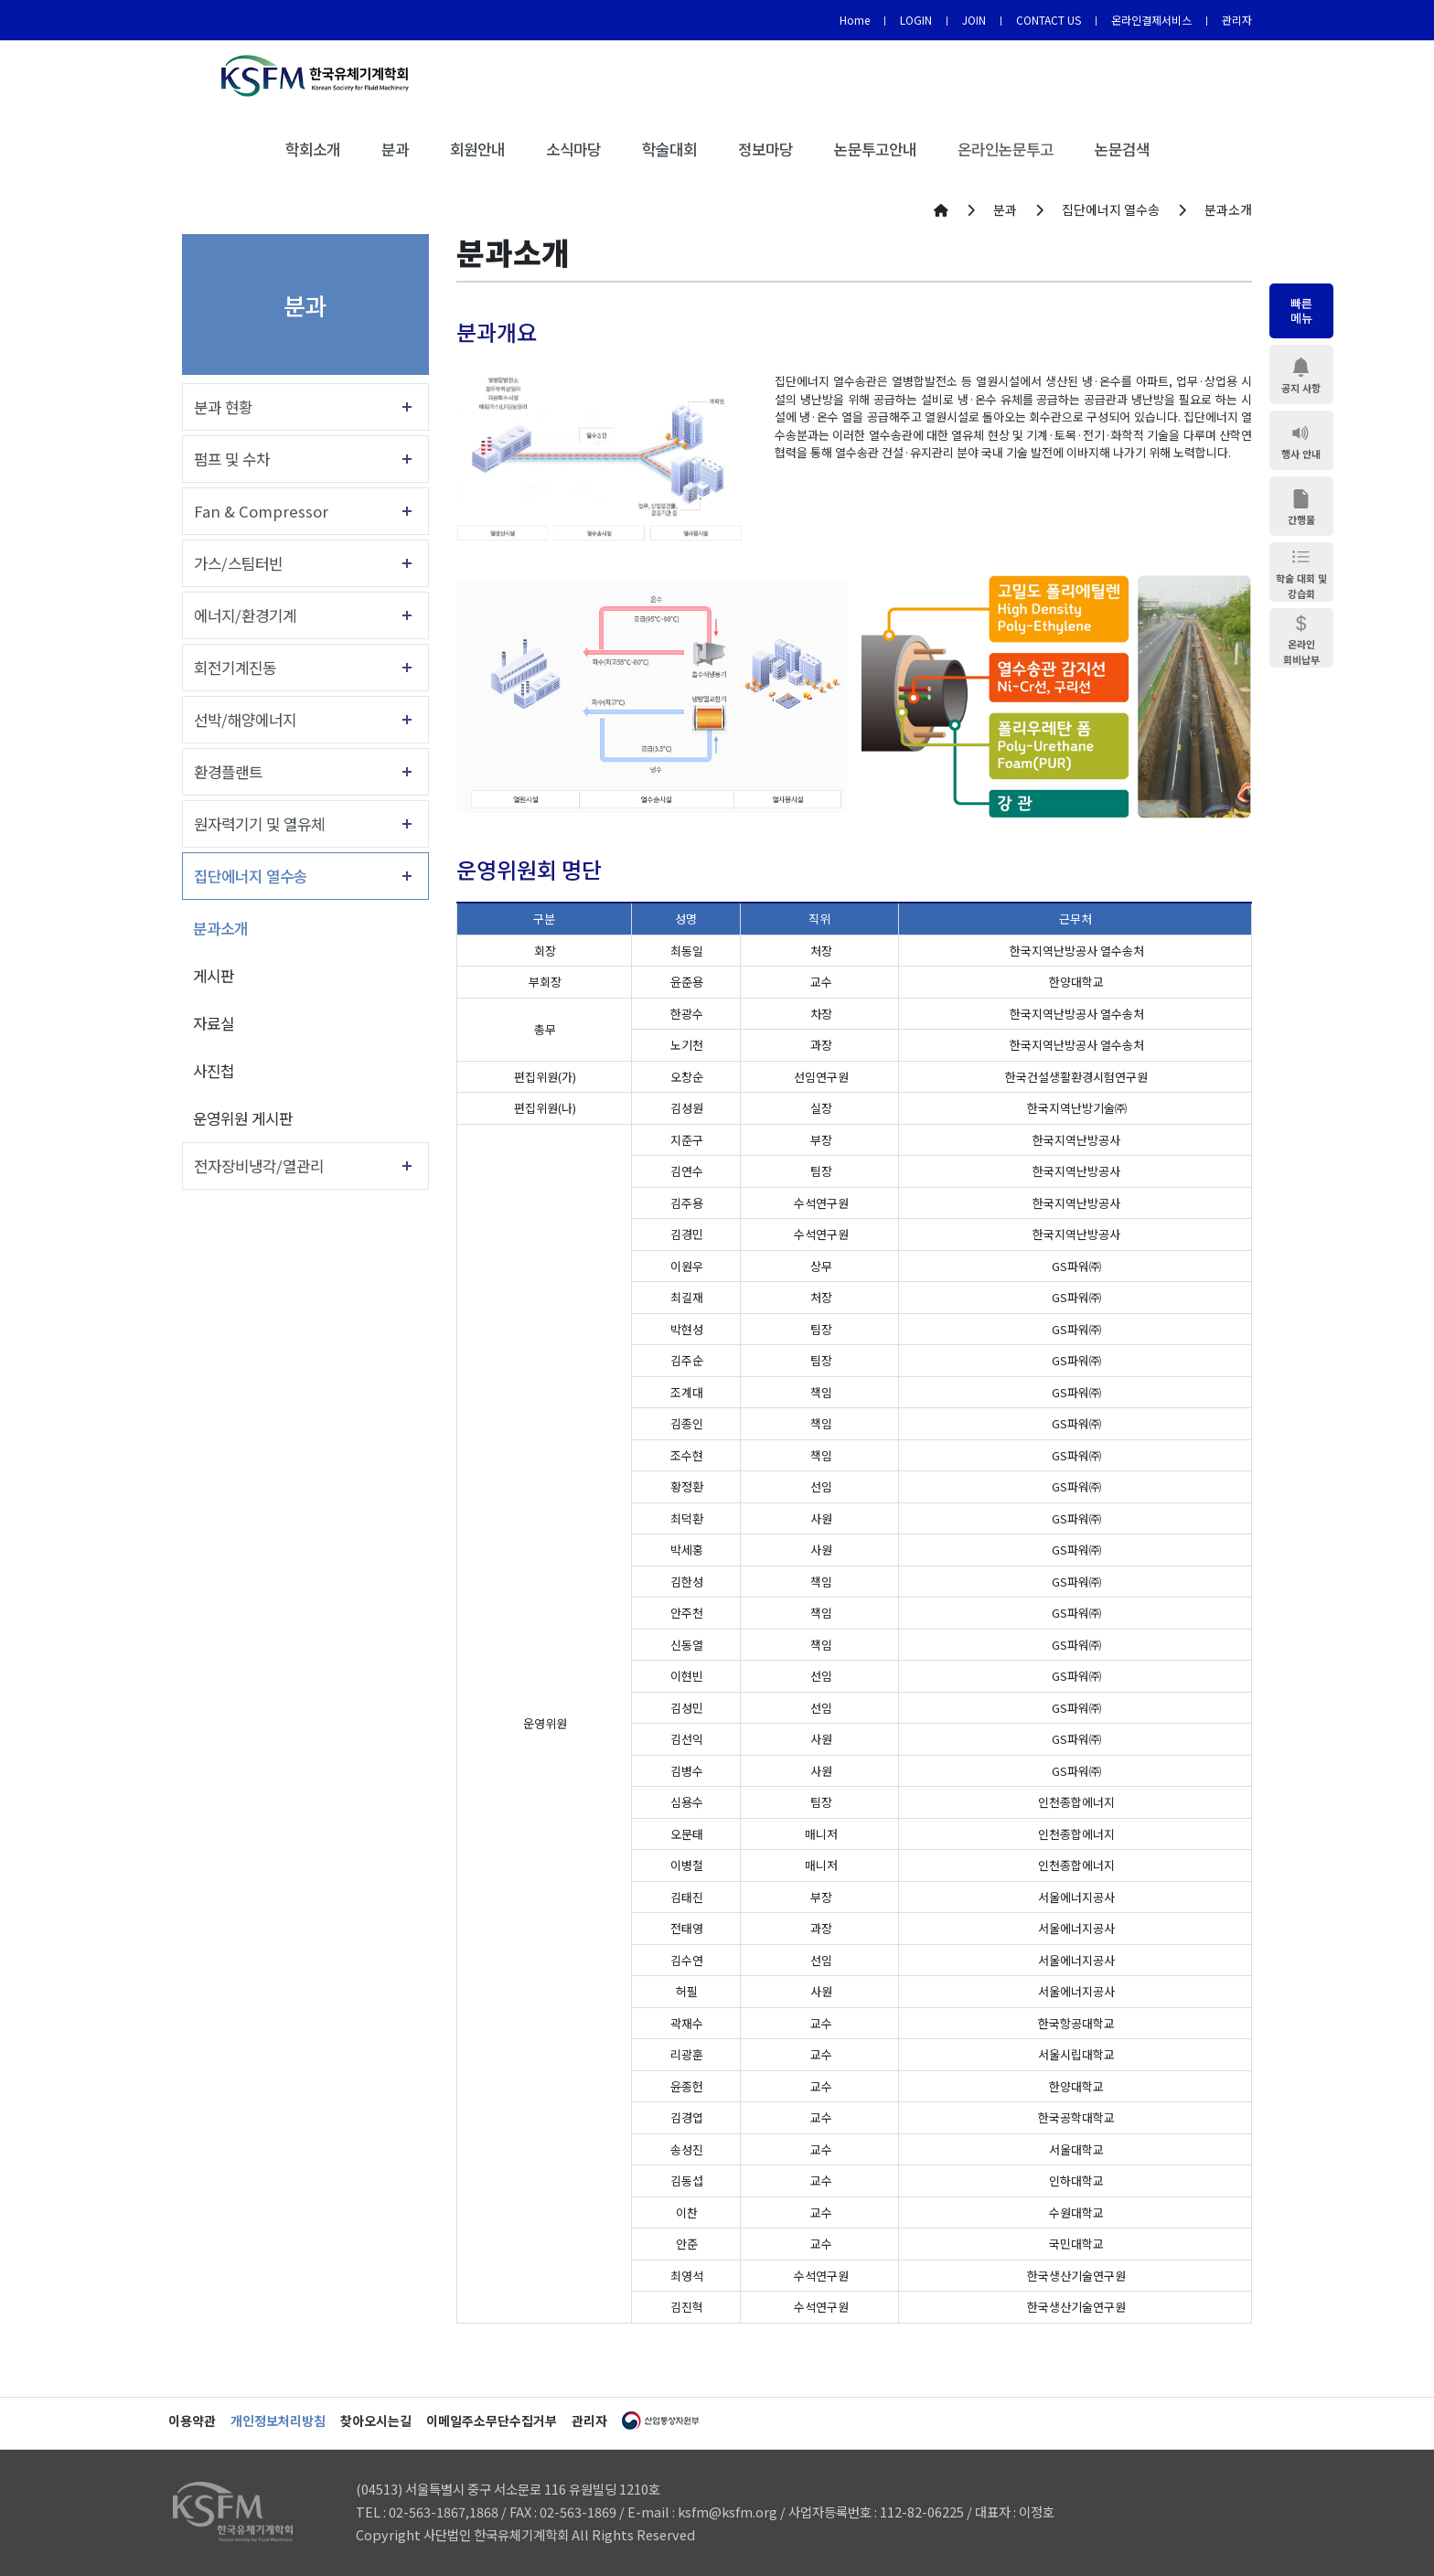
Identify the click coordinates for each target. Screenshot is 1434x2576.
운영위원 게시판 (243, 1118)
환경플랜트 (228, 772)
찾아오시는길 (376, 2420)
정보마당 (765, 149)
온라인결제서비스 (1151, 19)
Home (855, 19)
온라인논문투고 (1006, 149)
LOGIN (916, 19)
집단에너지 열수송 (250, 876)
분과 (395, 149)
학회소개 (312, 149)
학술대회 (669, 149)
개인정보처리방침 (278, 2420)
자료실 (213, 1023)
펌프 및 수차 (232, 459)
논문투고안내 (875, 149)
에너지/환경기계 (245, 615)
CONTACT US (1048, 19)
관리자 (1237, 19)
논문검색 (1122, 149)
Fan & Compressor (261, 511)
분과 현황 (223, 407)
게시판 (213, 976)
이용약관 (192, 2420)
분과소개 (220, 928)
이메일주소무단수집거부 (491, 2420)
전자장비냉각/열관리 (259, 1166)
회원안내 (477, 149)
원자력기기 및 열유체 (259, 824)
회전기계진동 (235, 667)
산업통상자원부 (660, 2420)
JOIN (974, 19)
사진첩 (213, 1071)
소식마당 (573, 149)
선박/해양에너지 (245, 720)
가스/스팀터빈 (238, 563)
